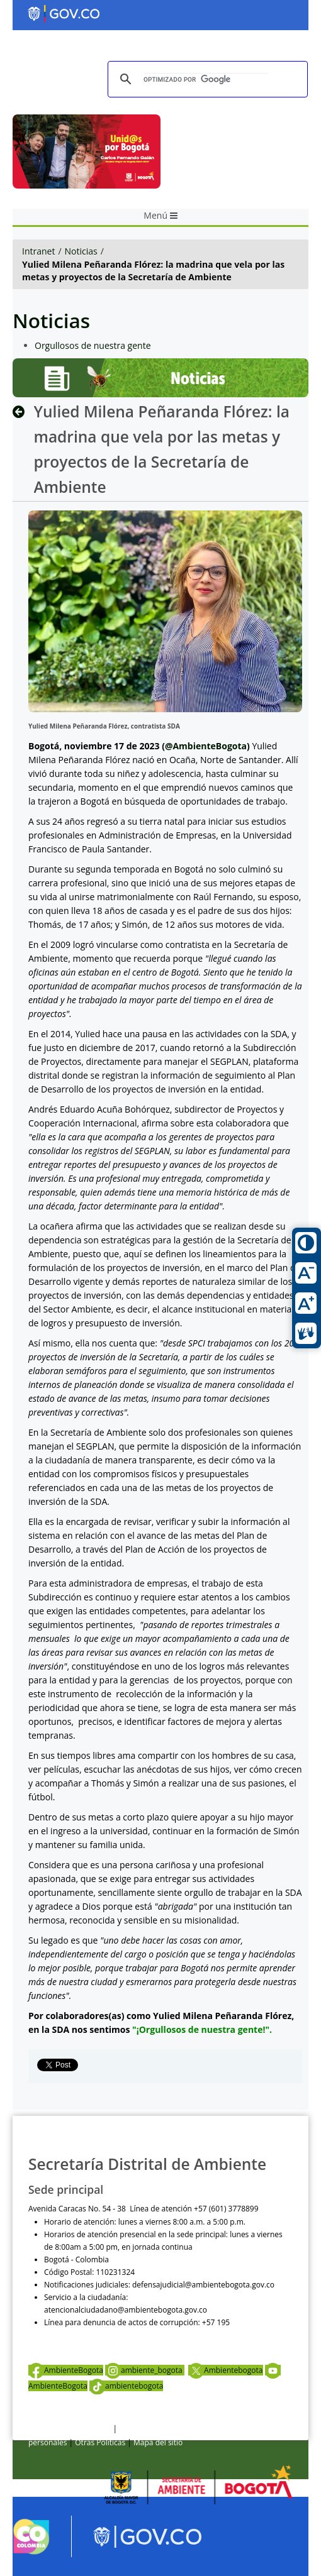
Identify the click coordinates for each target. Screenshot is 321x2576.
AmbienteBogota (65, 2370)
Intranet (38, 251)
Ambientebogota (225, 2370)
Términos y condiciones (69, 2428)
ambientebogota (126, 2386)
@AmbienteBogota (206, 746)
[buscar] (206, 79)
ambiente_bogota (144, 2370)
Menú (160, 215)
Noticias (81, 251)
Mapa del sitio (158, 2442)
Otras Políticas (100, 2442)
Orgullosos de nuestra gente (93, 345)
